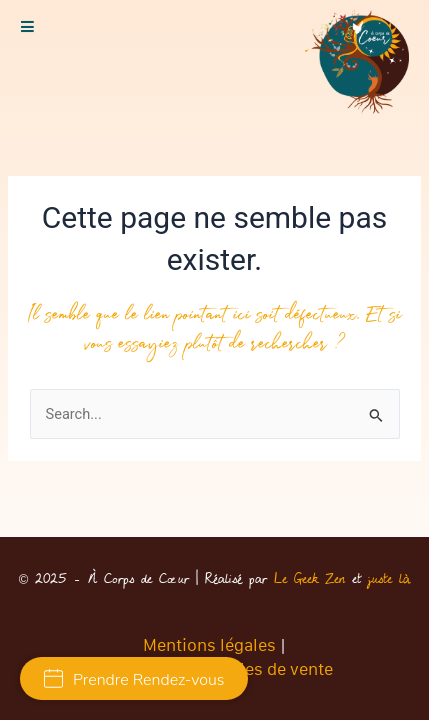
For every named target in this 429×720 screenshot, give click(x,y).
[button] (27, 27)
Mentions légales (209, 645)
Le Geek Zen (309, 579)
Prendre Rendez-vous (134, 680)
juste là (389, 579)
